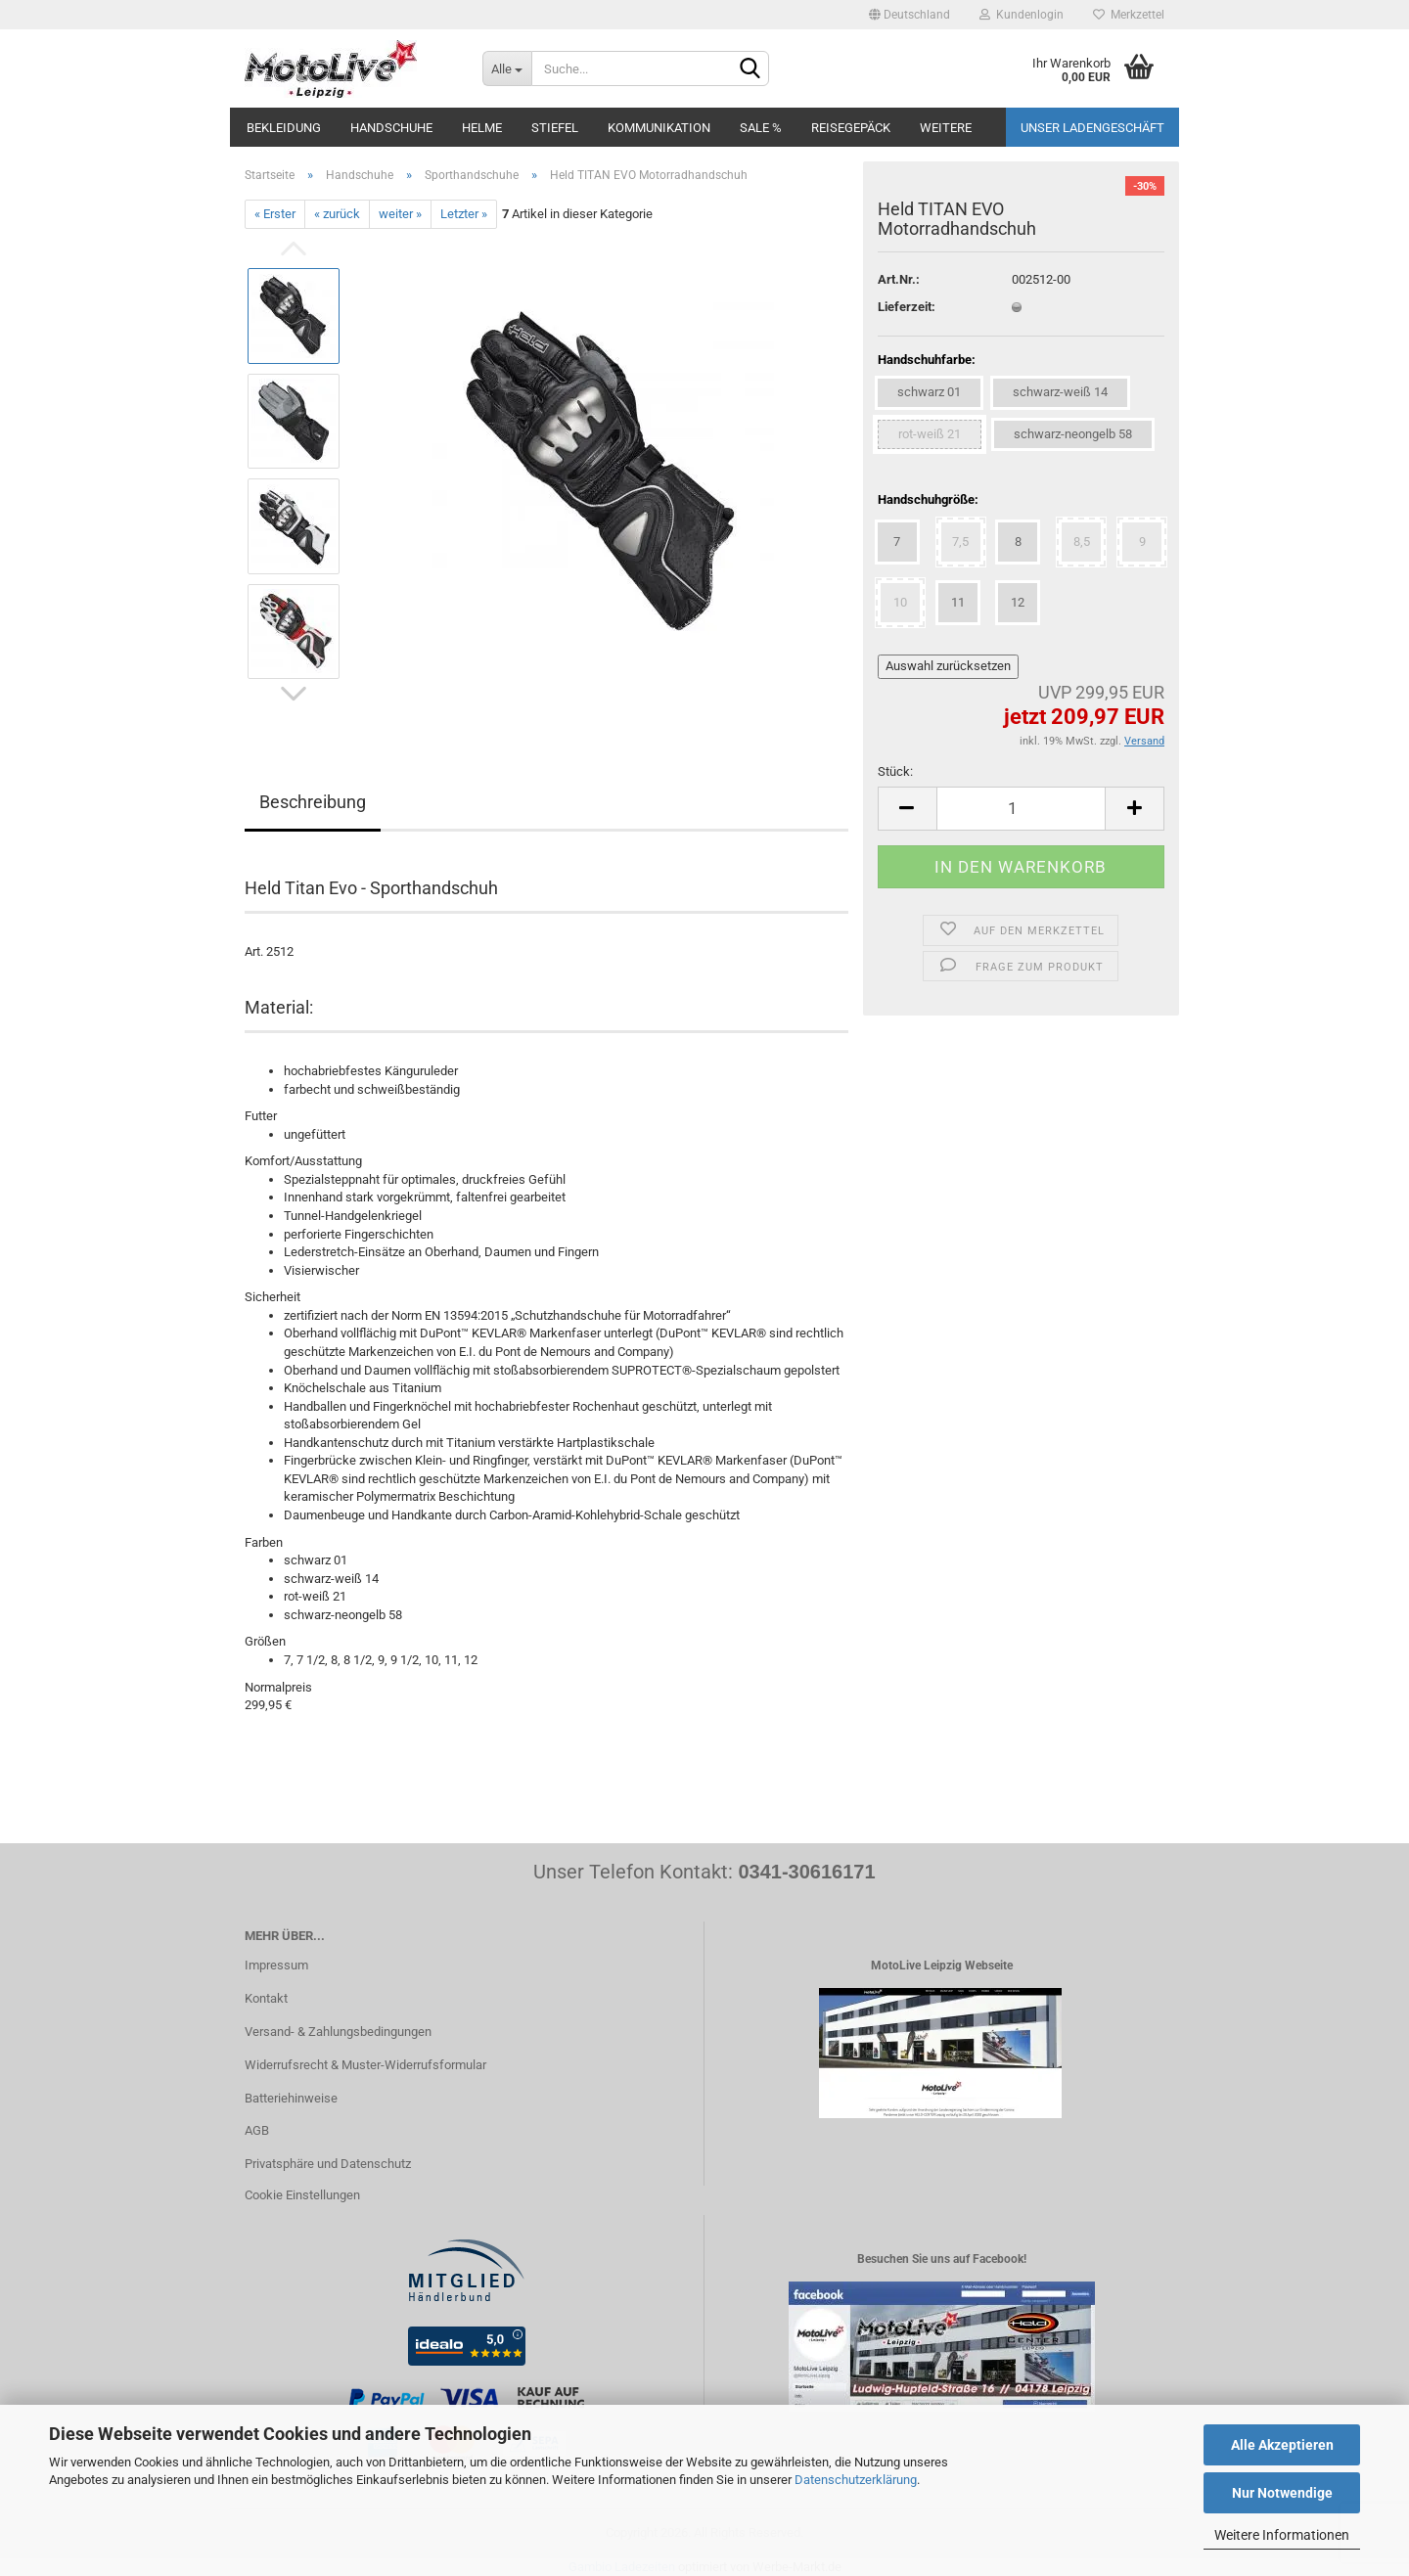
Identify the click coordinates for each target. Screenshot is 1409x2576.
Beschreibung (312, 801)
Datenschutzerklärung (856, 2479)
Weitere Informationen (1281, 2535)
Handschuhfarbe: (927, 359)
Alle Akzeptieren (1282, 2445)
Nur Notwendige (1282, 2493)
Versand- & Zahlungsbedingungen (338, 2031)
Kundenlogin (1021, 15)
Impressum (276, 1965)
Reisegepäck (850, 127)
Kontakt (266, 1998)
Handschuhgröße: (928, 499)
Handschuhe (391, 127)
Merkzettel (1128, 15)
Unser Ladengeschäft (1092, 127)
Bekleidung (284, 127)
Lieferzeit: (906, 306)
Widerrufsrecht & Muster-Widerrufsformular (365, 2064)
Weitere (946, 127)
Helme (482, 127)
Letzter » (463, 213)
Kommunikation (659, 127)
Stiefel (554, 127)
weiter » (400, 213)
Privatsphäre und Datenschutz (328, 2163)
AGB (257, 2130)
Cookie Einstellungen (302, 2195)
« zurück (337, 213)
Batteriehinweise (291, 2098)
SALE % (761, 127)
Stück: (895, 771)
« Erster (274, 213)
